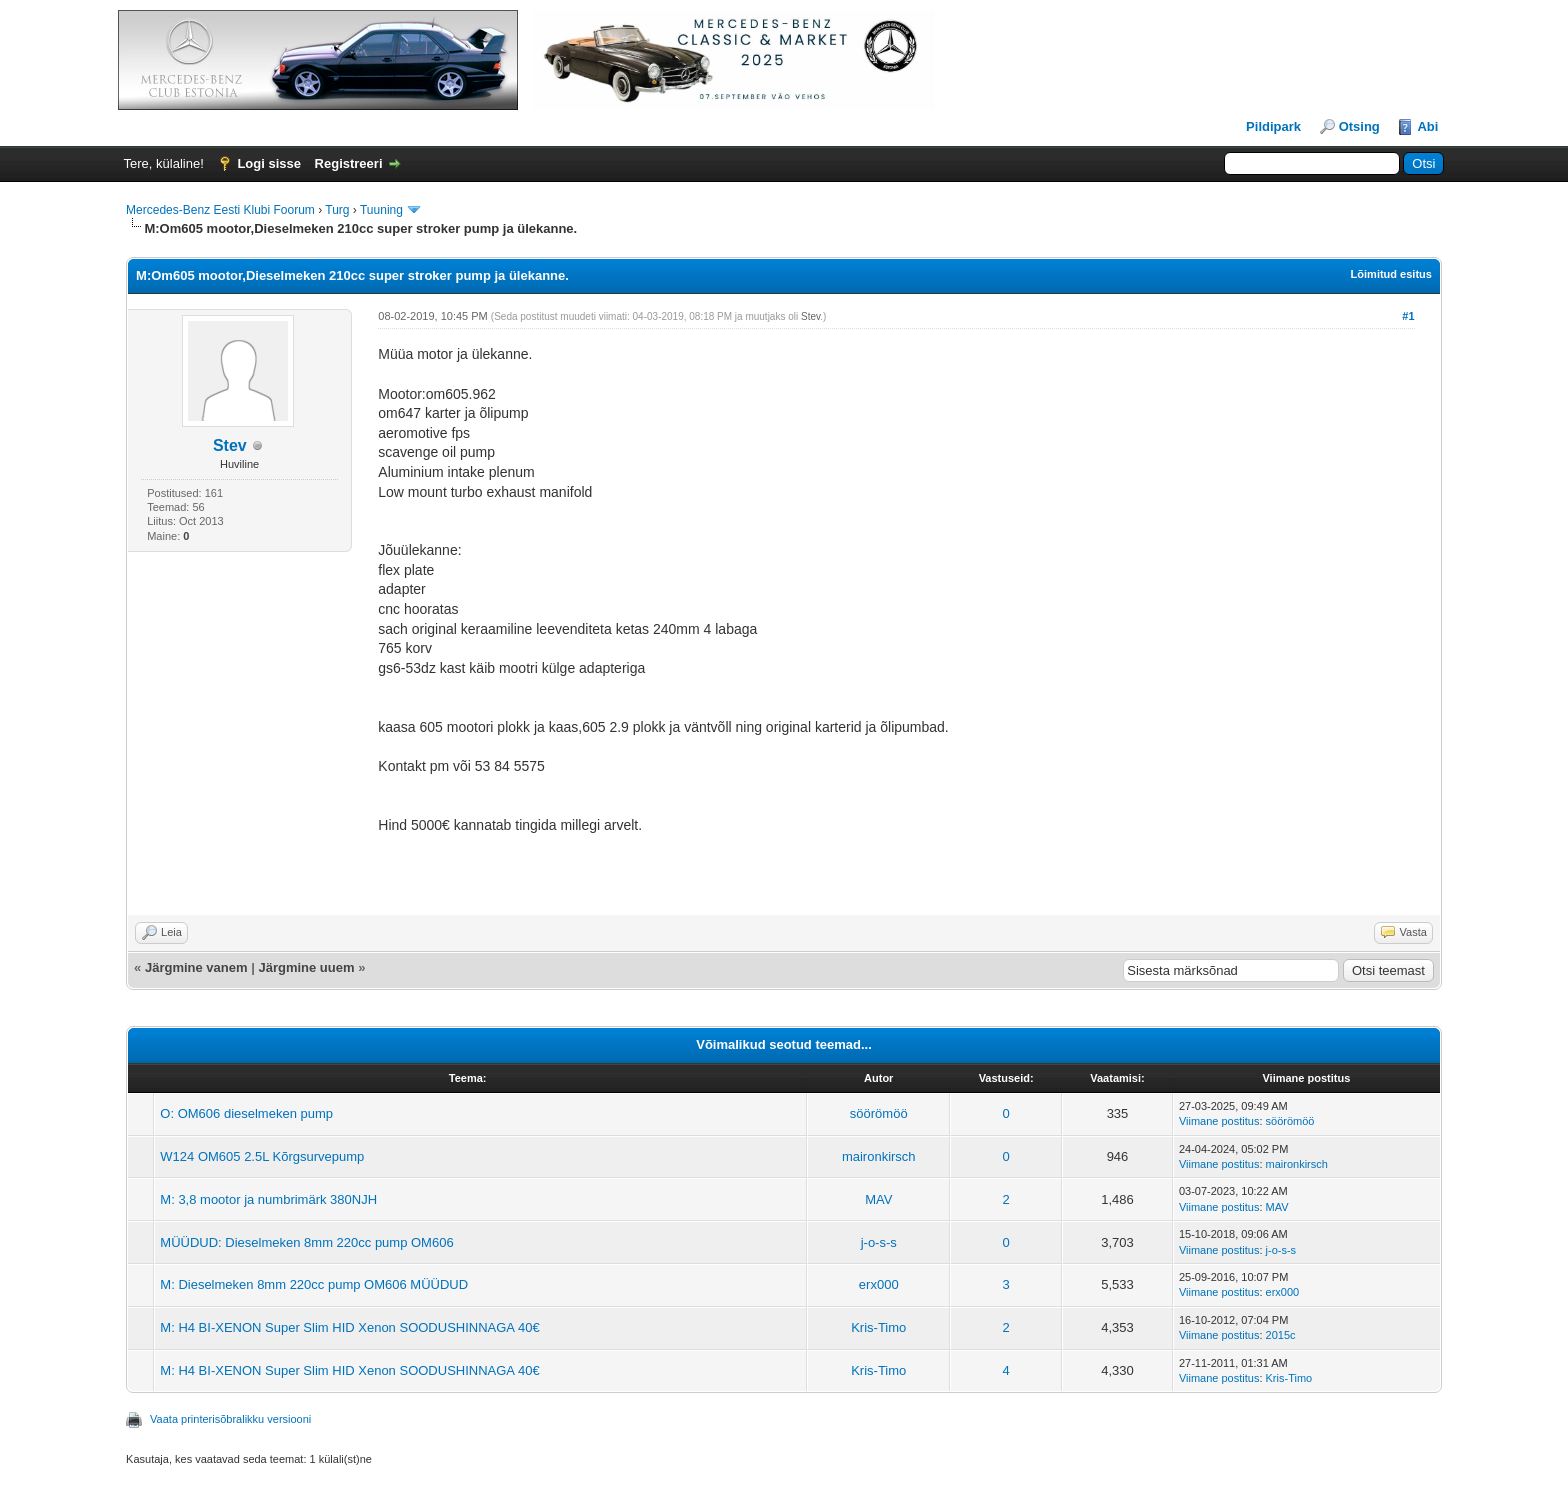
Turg (337, 210)
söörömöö (879, 1113)
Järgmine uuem (306, 967)
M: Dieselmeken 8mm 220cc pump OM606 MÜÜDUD (314, 1284)
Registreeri (349, 163)
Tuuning (381, 210)
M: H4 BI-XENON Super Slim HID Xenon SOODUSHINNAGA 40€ (349, 1327)
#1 (1408, 316)
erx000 (879, 1284)
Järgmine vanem (196, 967)
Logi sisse (269, 163)
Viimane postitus (1219, 1121)
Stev (230, 445)
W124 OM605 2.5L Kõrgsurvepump (262, 1156)
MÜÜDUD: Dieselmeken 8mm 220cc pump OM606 (306, 1242)
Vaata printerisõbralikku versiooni (230, 1419)
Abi (1427, 126)
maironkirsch (879, 1156)
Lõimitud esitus (1391, 274)
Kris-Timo (878, 1327)
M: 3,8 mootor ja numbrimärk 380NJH (268, 1199)
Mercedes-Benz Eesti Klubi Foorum (220, 210)
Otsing (1359, 126)
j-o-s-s (879, 1242)
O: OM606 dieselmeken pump (246, 1113)
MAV (878, 1199)
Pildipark (1273, 126)
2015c (1281, 1335)
